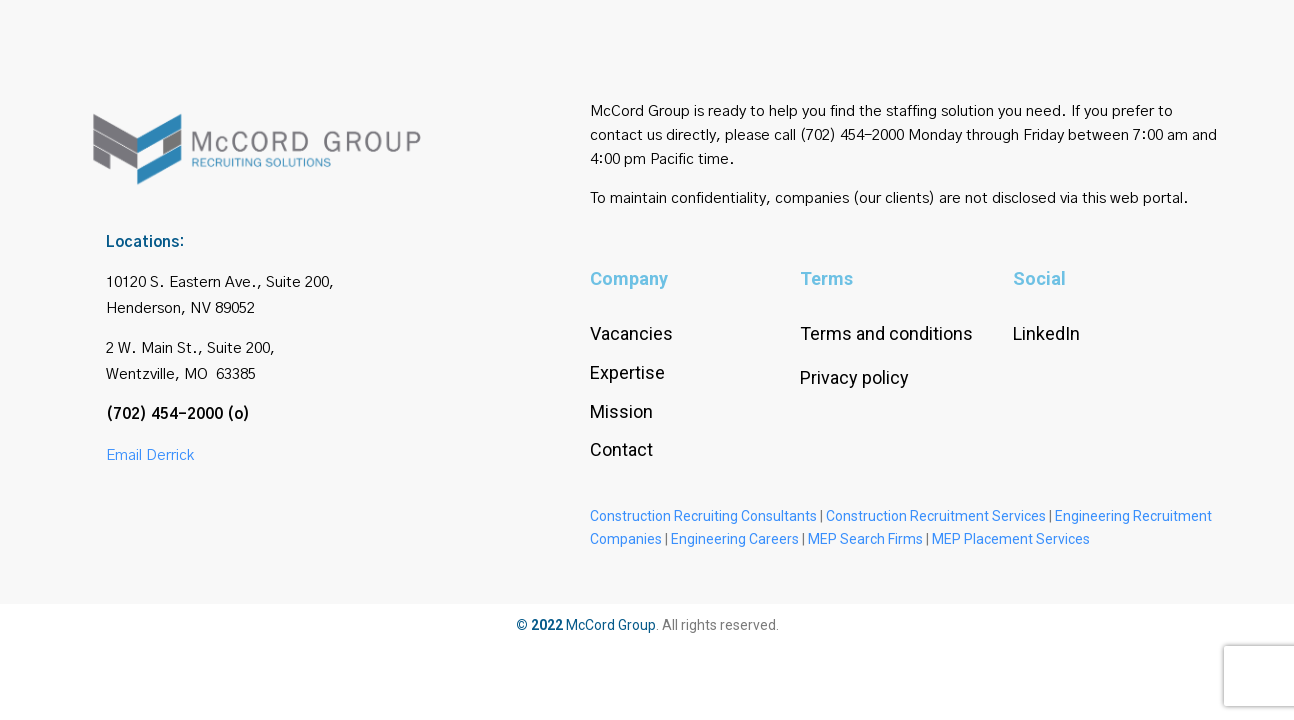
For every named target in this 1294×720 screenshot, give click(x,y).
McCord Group (611, 625)
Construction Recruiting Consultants (703, 516)
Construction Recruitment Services (936, 516)
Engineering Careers (735, 539)
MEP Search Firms (865, 539)
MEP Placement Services (1011, 539)
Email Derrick (150, 455)
